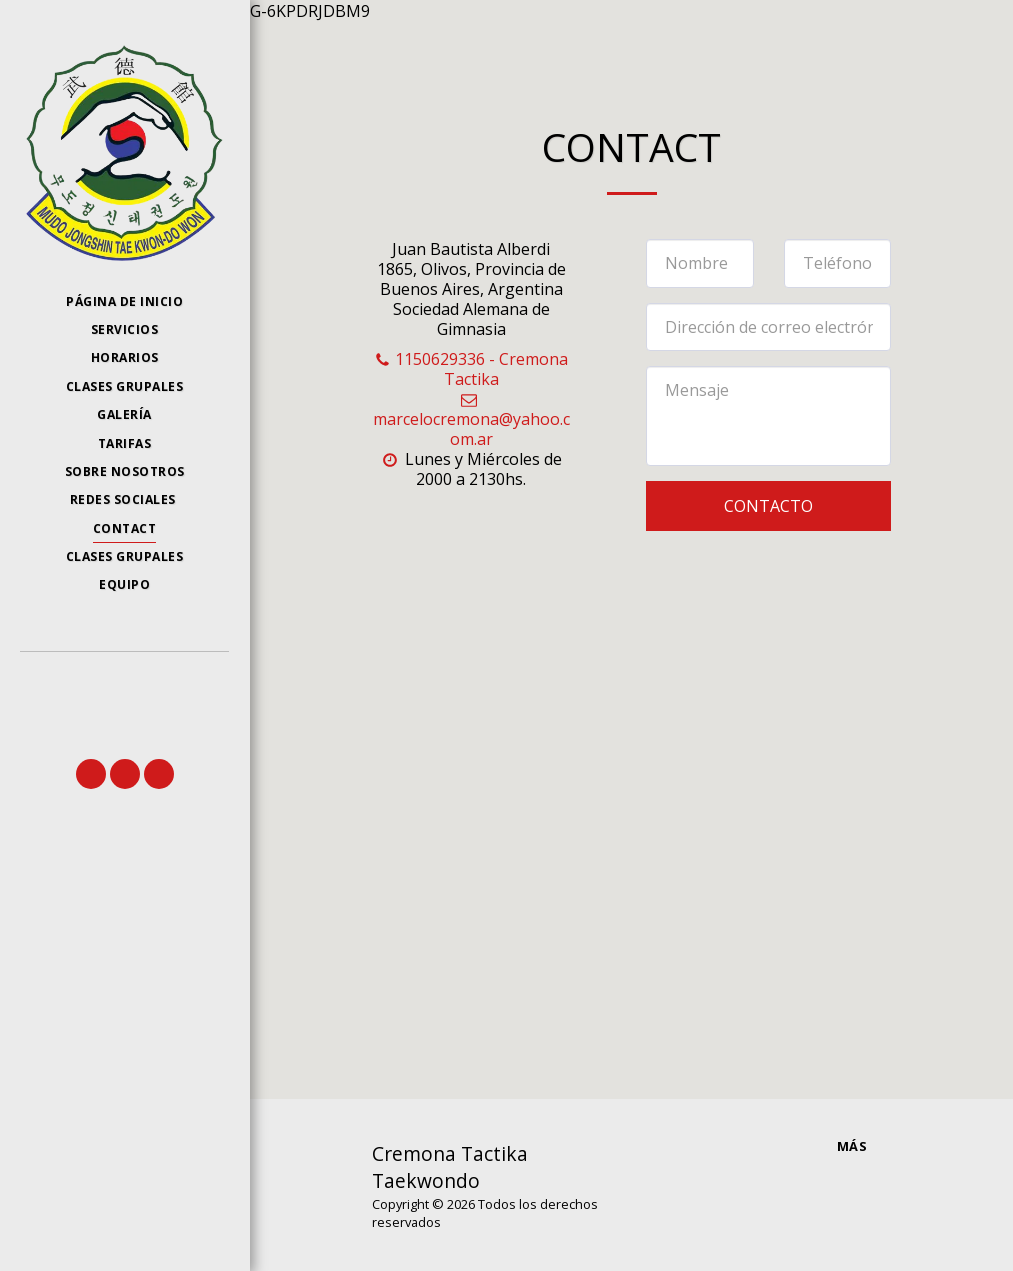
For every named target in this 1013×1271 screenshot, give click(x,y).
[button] (91, 774)
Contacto (768, 506)
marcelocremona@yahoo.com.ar (471, 420)
